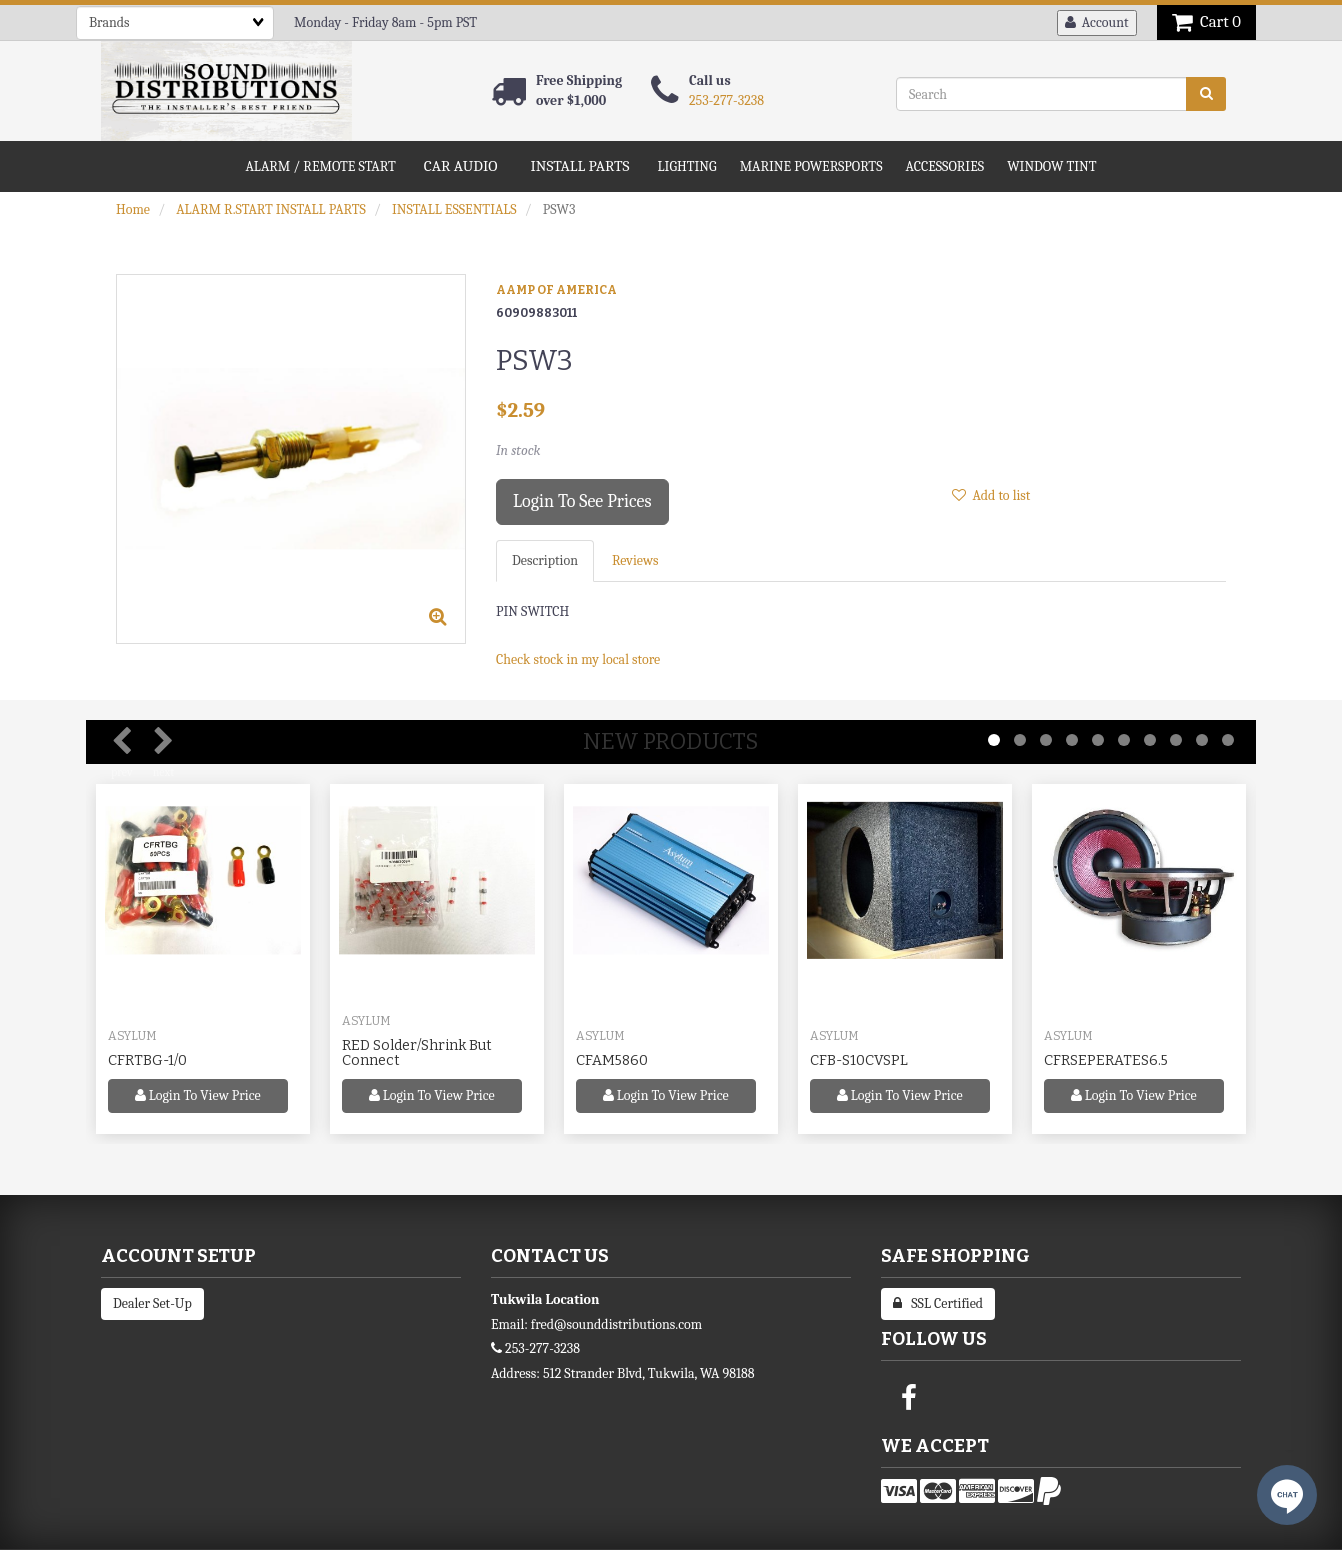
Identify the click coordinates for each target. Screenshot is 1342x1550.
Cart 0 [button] (1206, 21)
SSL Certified (938, 1303)
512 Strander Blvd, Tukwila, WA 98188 (649, 1373)
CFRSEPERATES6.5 (1106, 1060)
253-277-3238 (726, 100)
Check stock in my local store (578, 659)
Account (1097, 22)
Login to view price (198, 1095)
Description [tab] (545, 560)
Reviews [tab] (635, 560)
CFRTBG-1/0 (147, 1060)
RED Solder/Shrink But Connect (417, 1053)
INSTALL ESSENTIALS (454, 209)
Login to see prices (582, 501)
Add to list (991, 495)
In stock (518, 450)
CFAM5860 (612, 1060)
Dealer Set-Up (152, 1303)
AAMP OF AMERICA (556, 290)
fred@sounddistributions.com (616, 1324)
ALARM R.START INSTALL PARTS (271, 209)
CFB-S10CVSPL (859, 1060)
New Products (671, 741)
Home (133, 209)
